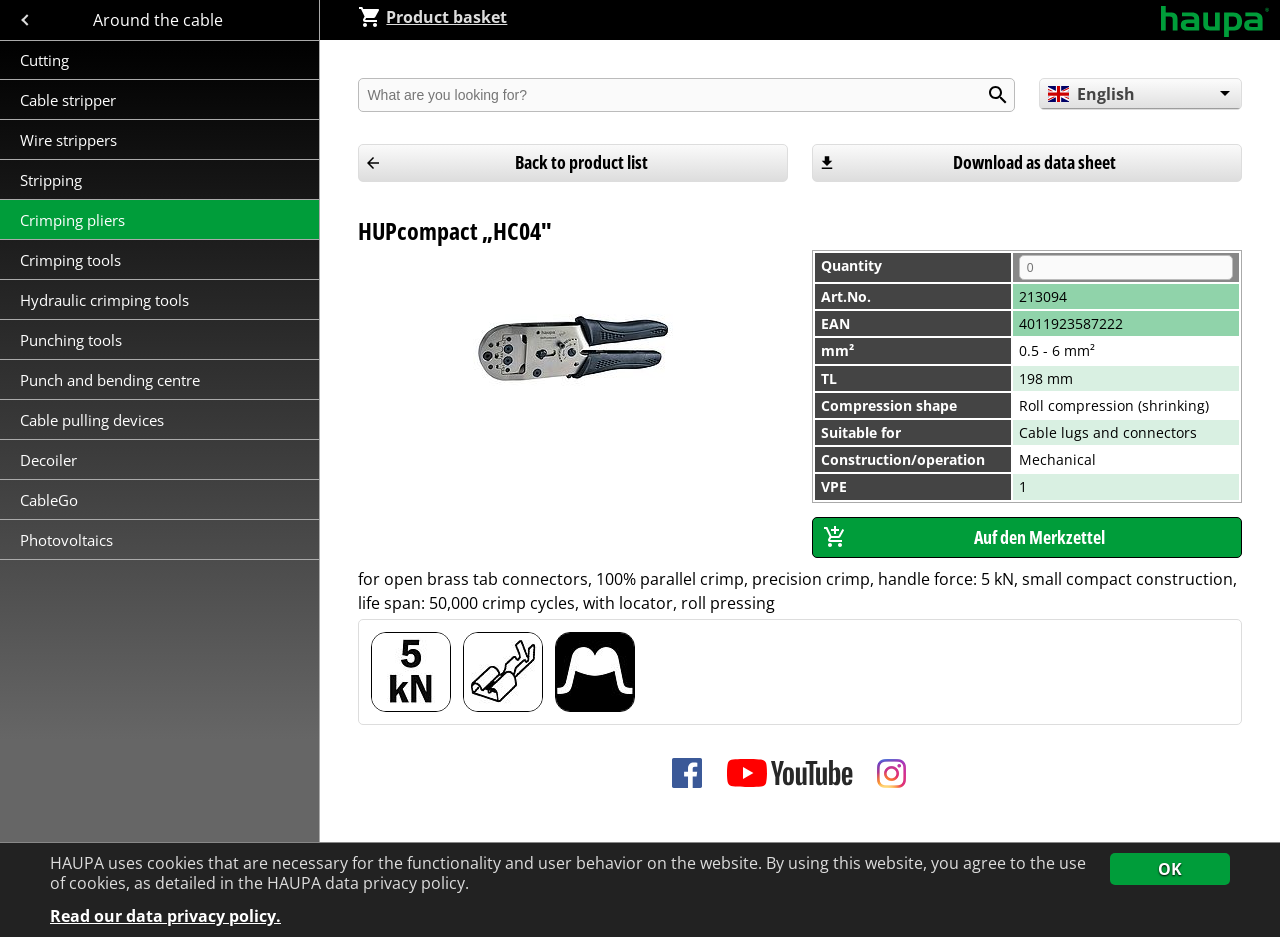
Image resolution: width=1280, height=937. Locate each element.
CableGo (49, 500)
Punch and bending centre (110, 380)
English (1091, 94)
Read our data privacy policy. (165, 916)
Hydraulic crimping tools (104, 300)
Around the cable (160, 20)
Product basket (432, 17)
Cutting (44, 60)
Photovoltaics (66, 540)
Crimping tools (70, 260)
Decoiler (48, 460)
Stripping (53, 180)
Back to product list (581, 162)
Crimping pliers (74, 220)
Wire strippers (68, 140)
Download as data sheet (1034, 162)
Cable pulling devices (92, 420)
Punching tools (71, 340)
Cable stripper (70, 100)
